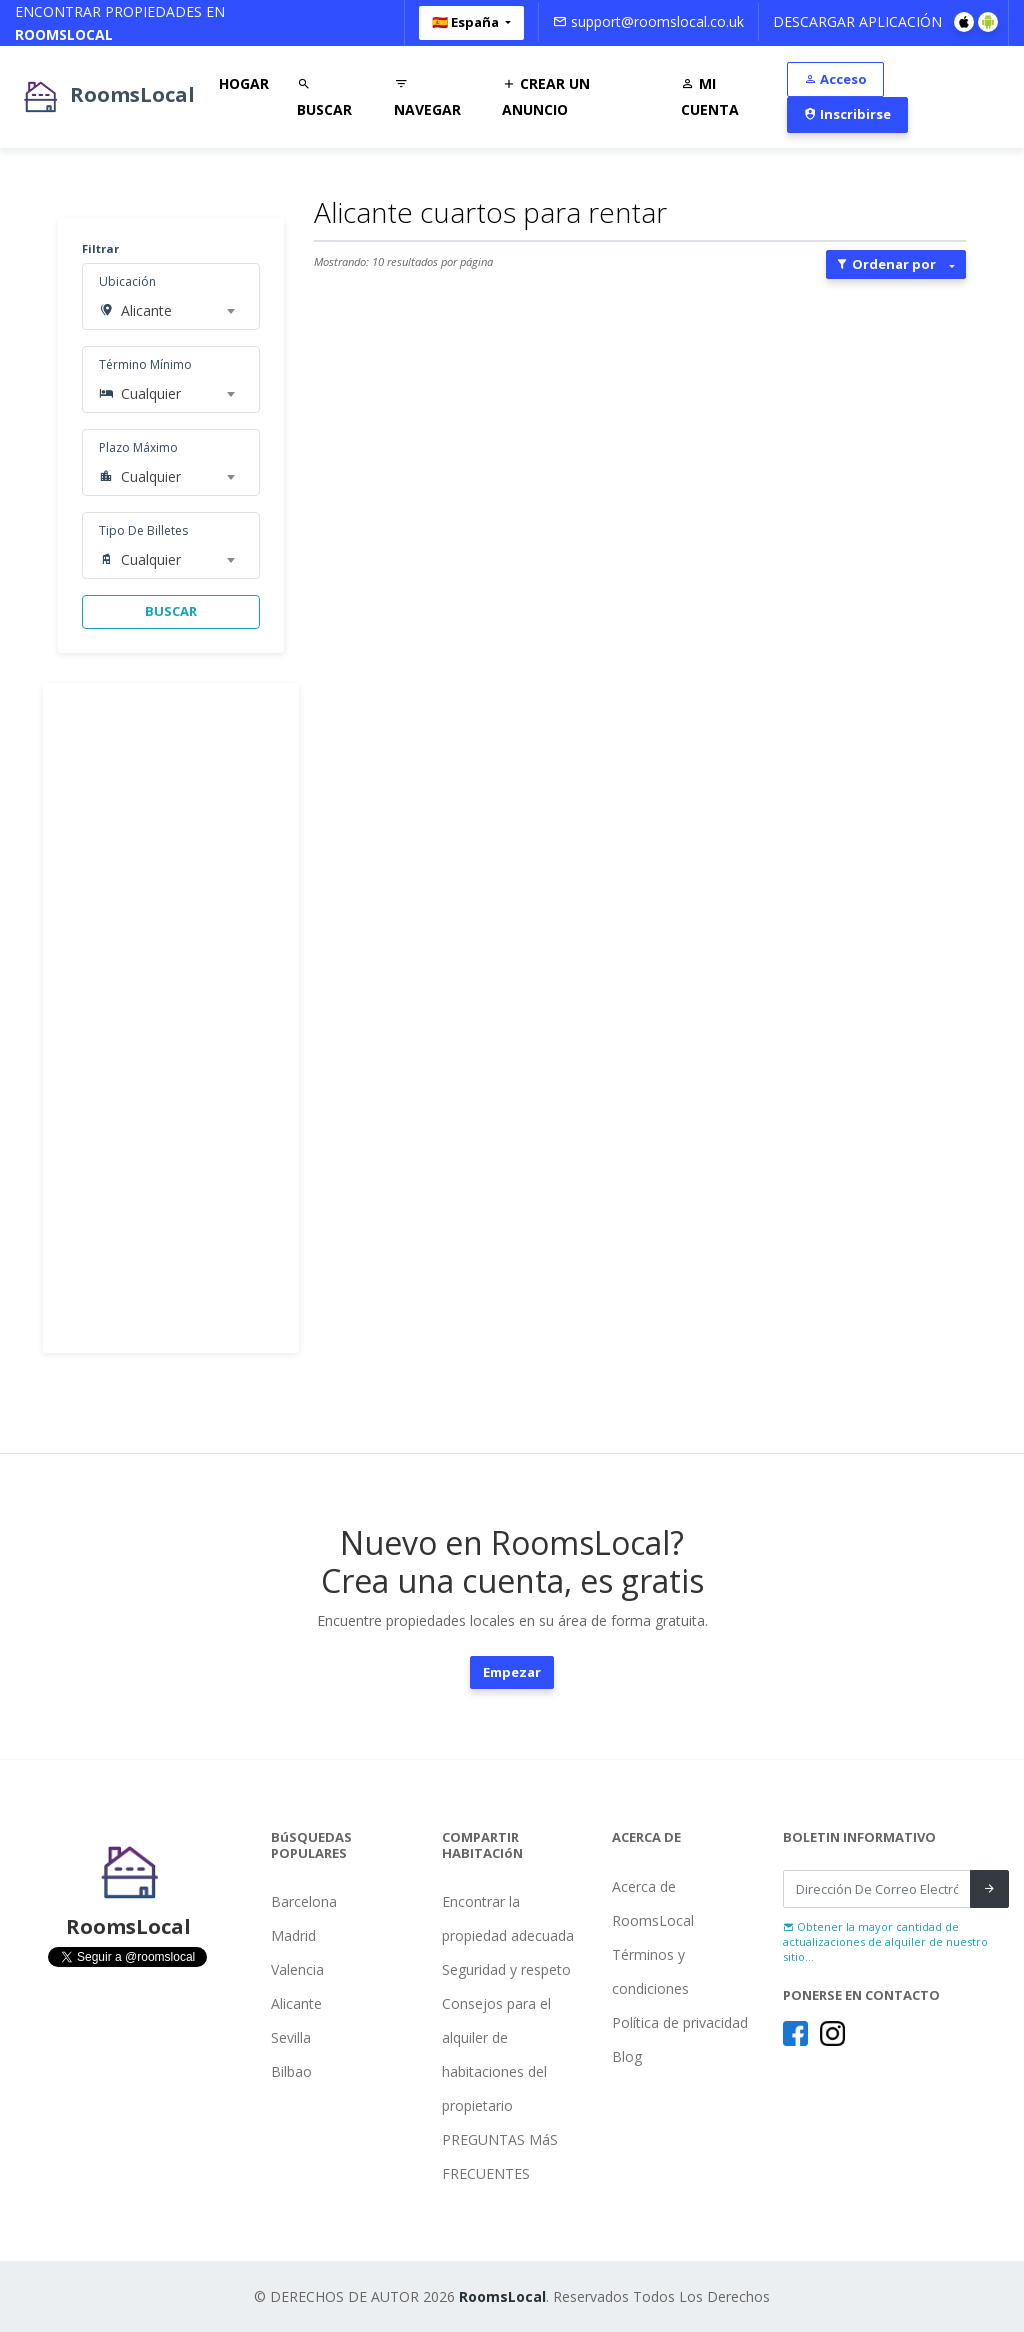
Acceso (835, 79)
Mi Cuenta (710, 96)
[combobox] (178, 311)
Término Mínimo (145, 364)
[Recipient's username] (877, 1889)
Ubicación (127, 281)
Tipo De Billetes (143, 530)
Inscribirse (847, 114)
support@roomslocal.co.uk (648, 21)
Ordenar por (886, 264)
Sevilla (291, 2037)
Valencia (297, 1969)
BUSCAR (171, 611)
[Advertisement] (171, 1018)
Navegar (427, 96)
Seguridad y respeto (506, 1969)
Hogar (244, 83)
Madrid (293, 1935)
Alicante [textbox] (146, 310)
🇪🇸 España (467, 22)
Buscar (324, 96)
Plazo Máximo (138, 447)
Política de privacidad (680, 2022)
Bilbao (291, 2071)
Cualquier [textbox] (151, 393)
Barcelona (304, 1901)
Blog (627, 2056)
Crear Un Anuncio (546, 96)
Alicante (296, 2003)
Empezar (512, 1672)
